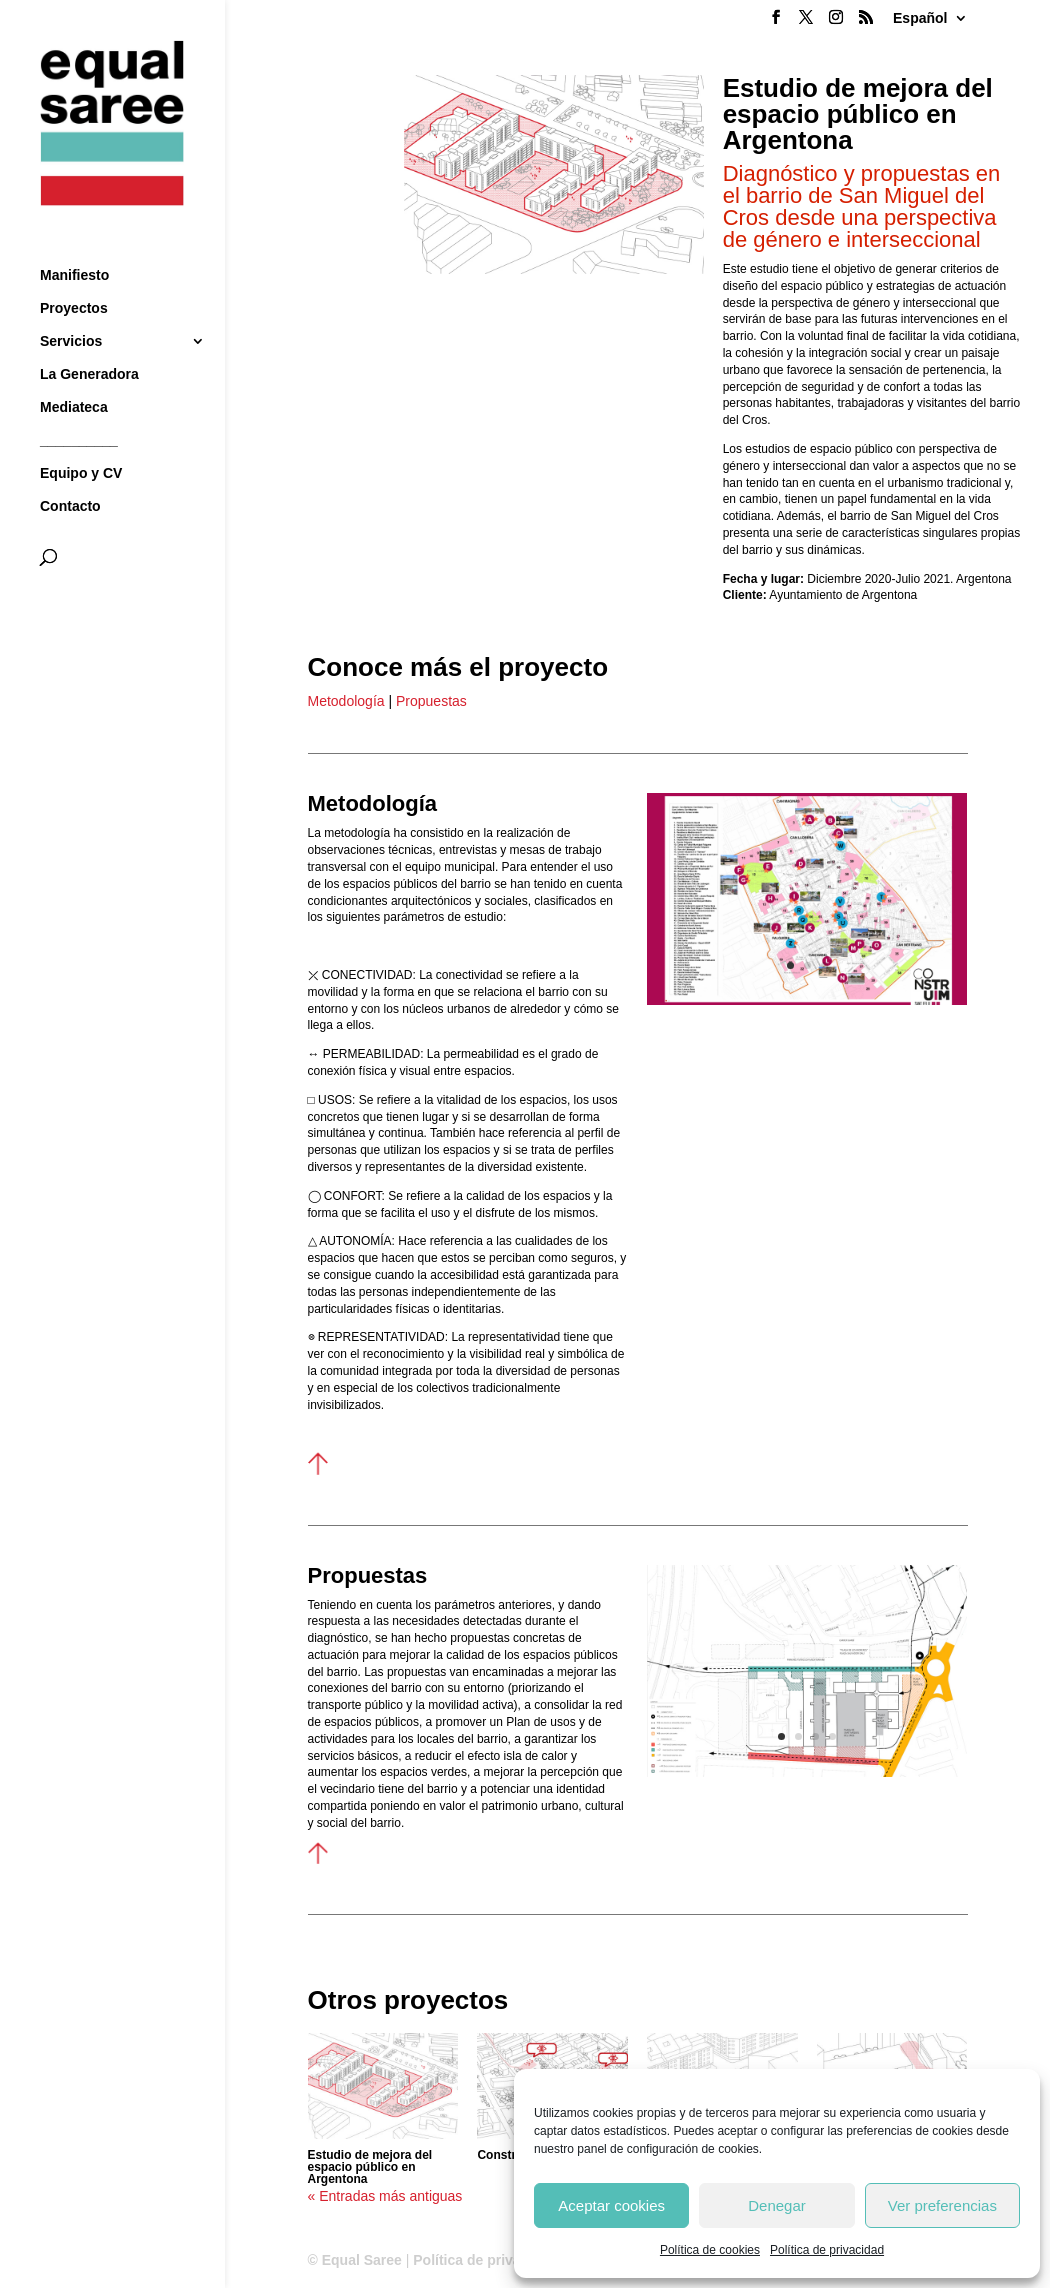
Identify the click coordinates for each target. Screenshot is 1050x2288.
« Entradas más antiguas (385, 2196)
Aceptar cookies (611, 2205)
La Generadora (89, 338)
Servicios (71, 305)
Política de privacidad (827, 2250)
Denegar (777, 2205)
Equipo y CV (81, 437)
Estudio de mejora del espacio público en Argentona (370, 2167)
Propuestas (429, 701)
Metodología (346, 701)
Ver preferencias (942, 2205)
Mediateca (74, 371)
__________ (79, 404)
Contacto (70, 470)
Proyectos (74, 272)
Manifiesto (74, 239)
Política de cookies (710, 2250)
